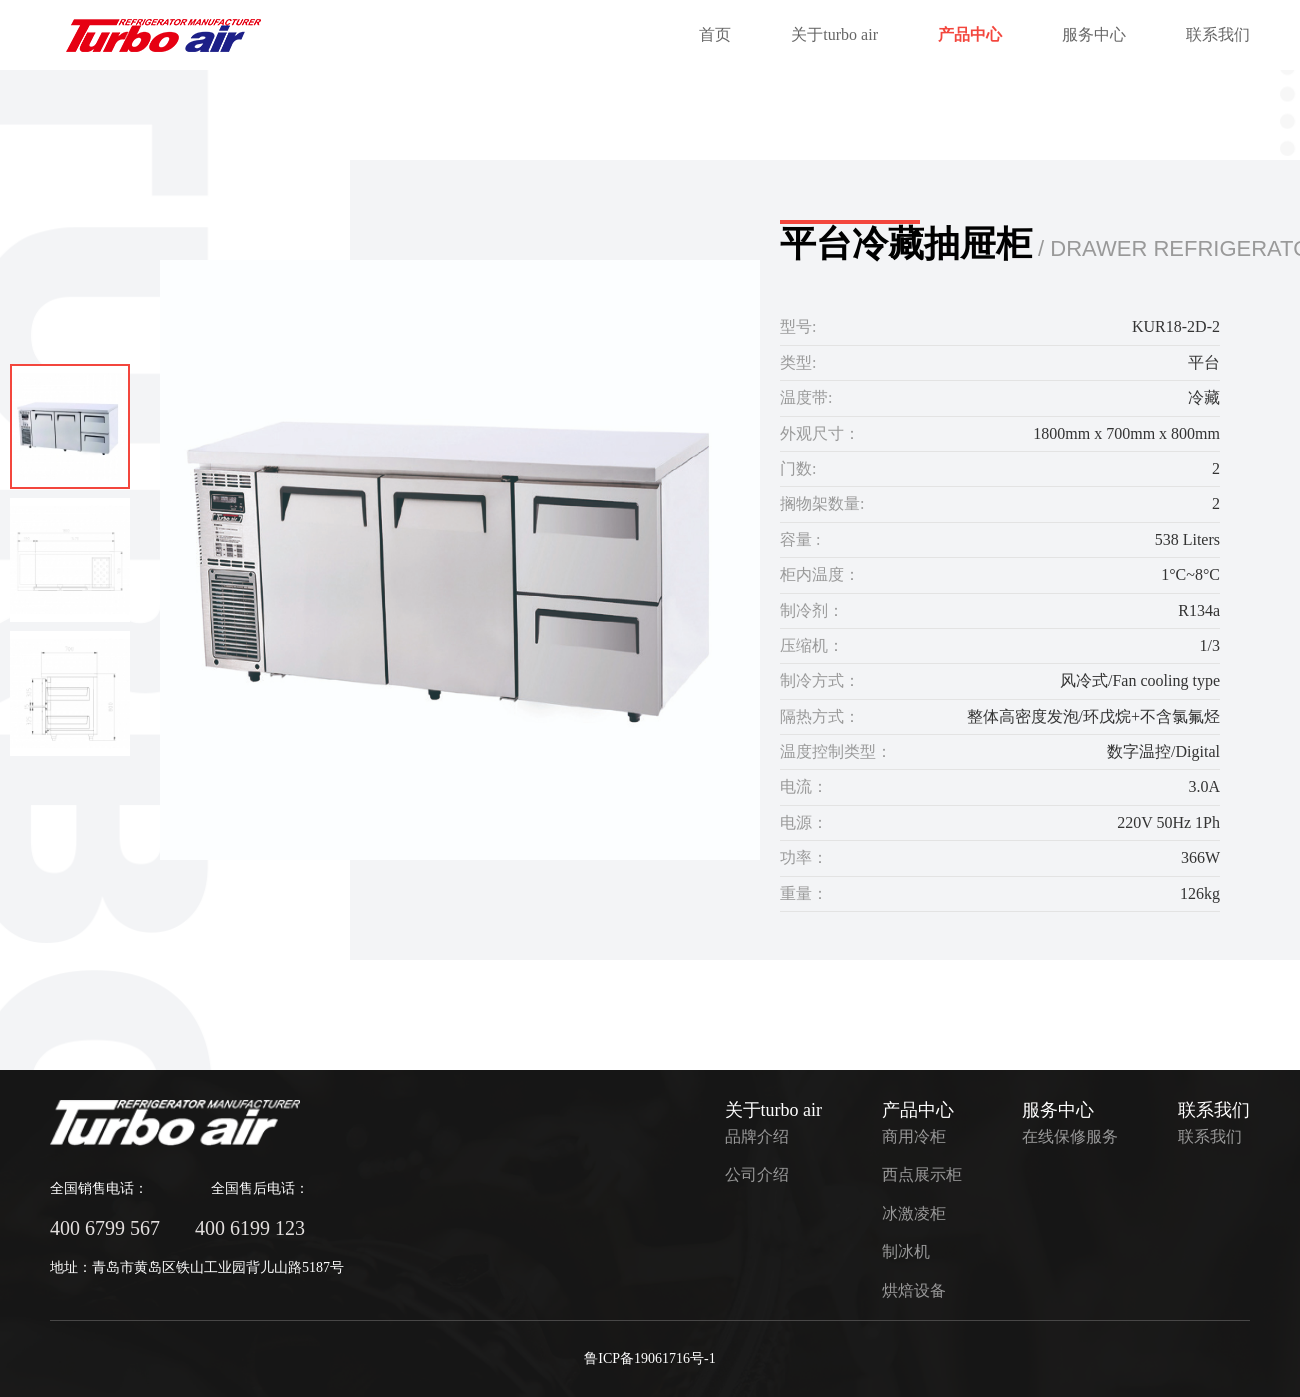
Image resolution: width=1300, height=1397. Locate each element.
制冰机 (906, 1251)
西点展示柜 (922, 1174)
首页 (715, 34)
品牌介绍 (757, 1136)
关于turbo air (834, 34)
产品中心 (970, 34)
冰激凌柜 (914, 1213)
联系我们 (1218, 34)
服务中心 (1094, 34)
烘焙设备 (914, 1290)
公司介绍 (757, 1174)
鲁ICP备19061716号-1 (649, 1358)
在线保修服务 (1070, 1136)
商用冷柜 (914, 1136)
